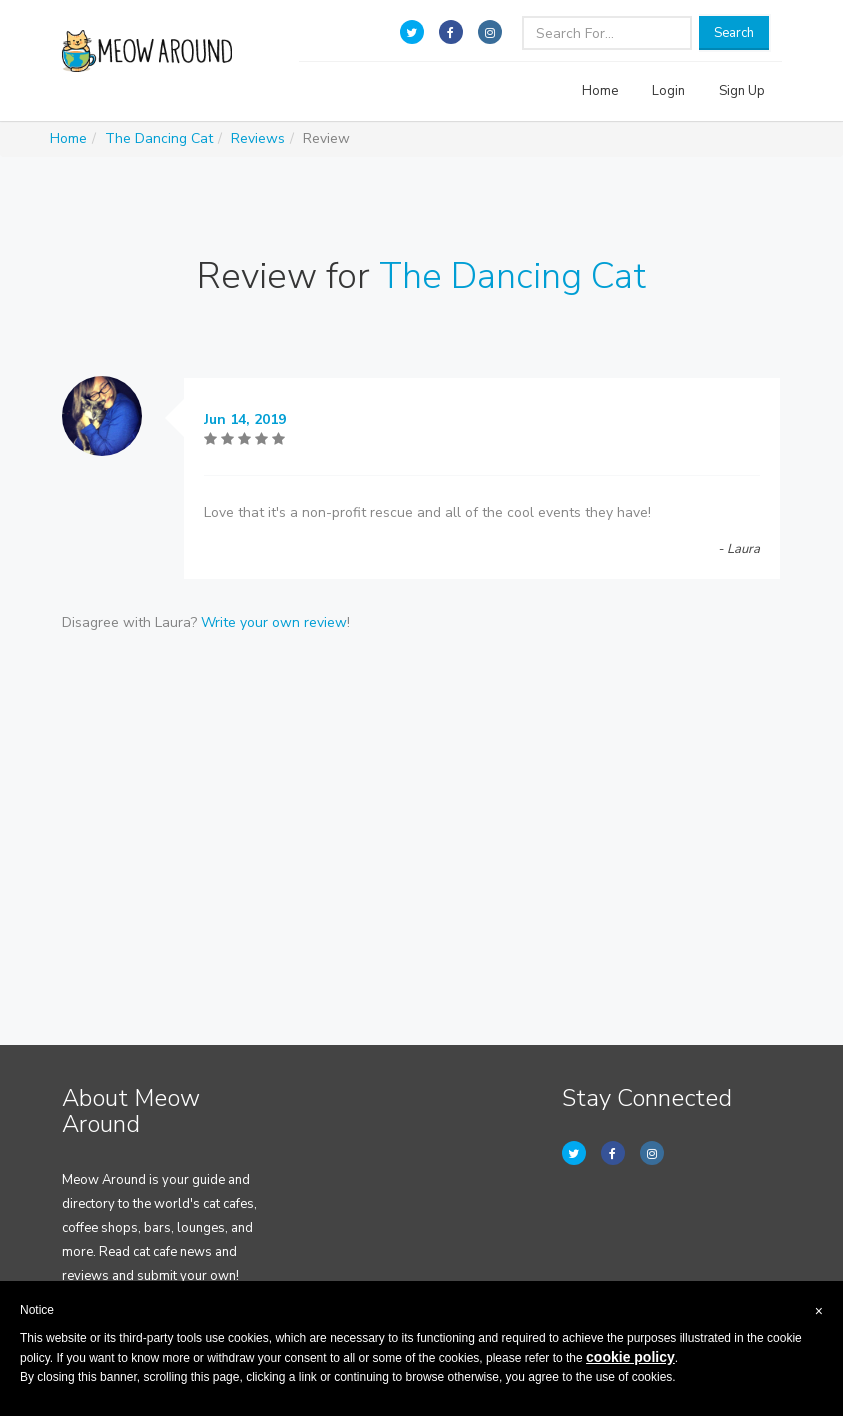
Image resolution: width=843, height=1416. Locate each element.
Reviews (258, 138)
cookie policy (630, 1357)
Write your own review (274, 622)
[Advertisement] (422, 805)
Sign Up (742, 91)
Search (734, 33)
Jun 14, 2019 (245, 419)
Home (600, 91)
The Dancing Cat (159, 138)
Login (668, 91)
